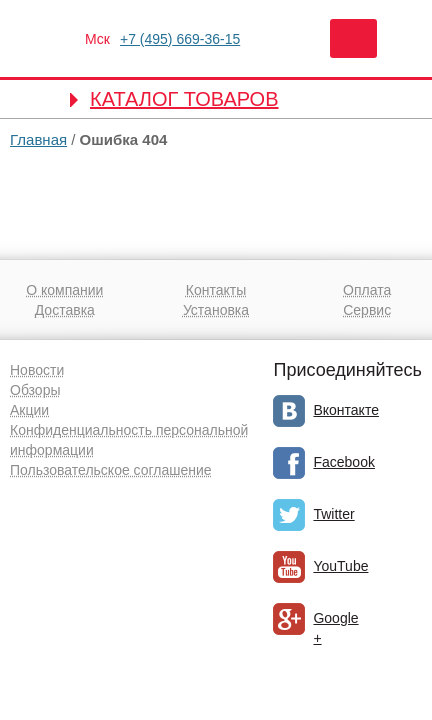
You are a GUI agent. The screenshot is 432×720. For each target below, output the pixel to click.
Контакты (216, 290)
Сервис (367, 310)
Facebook (343, 462)
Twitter (333, 514)
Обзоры (35, 390)
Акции (29, 410)
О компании (64, 290)
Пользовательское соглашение (111, 470)
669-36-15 (180, 39)
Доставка (65, 310)
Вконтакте (346, 410)
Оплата (367, 290)
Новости (37, 370)
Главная (38, 139)
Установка (216, 310)
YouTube (340, 566)
